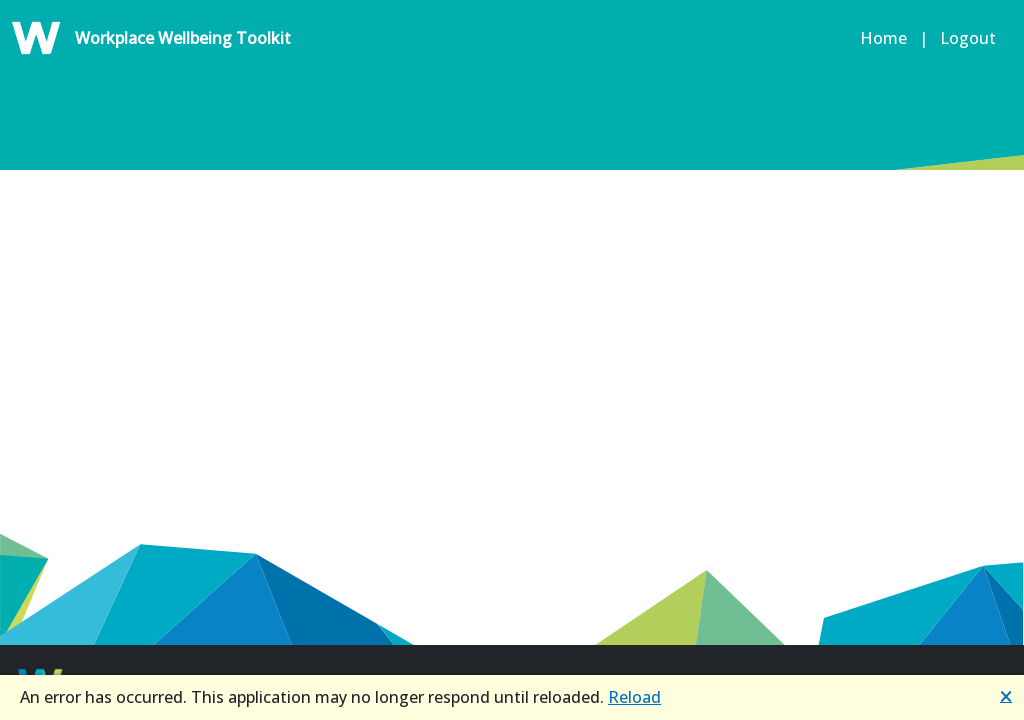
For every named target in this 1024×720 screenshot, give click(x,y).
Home (879, 38)
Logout (972, 38)
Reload (634, 697)
